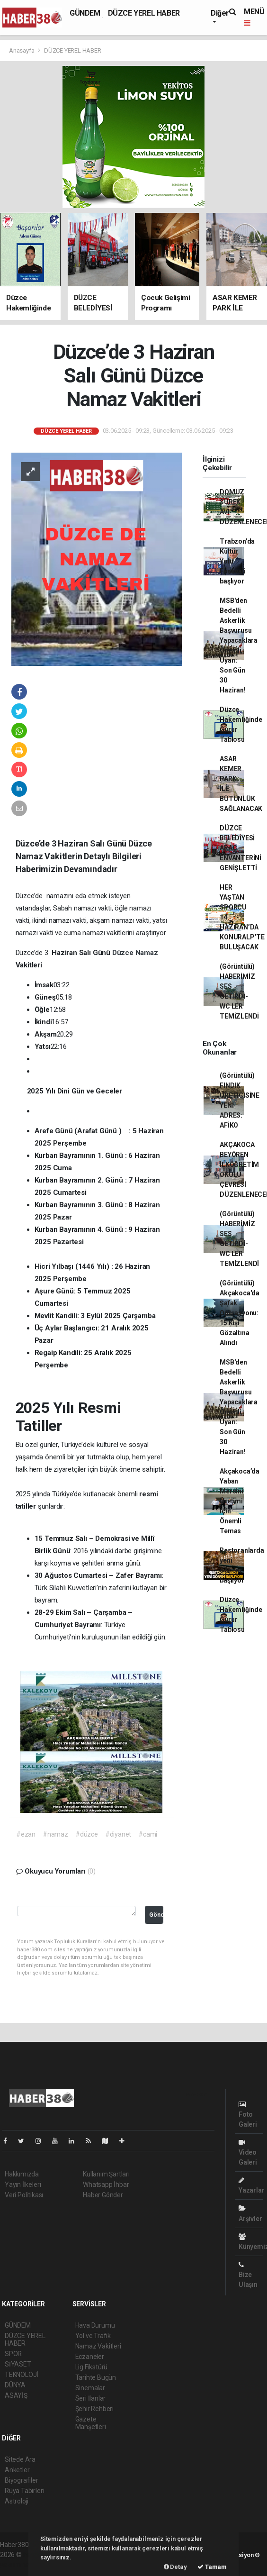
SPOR (13, 2354)
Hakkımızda (22, 2174)
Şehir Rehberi (94, 2408)
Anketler (17, 2470)
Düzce (123, 952)
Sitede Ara (20, 2459)
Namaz (146, 952)
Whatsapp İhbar (106, 2184)
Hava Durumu (95, 2325)
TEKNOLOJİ (21, 2374)
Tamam (212, 2566)
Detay (175, 2566)
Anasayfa (22, 50)
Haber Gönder (103, 2195)
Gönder (156, 1914)
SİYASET (18, 2364)
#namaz (55, 1834)
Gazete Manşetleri (90, 2422)
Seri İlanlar (90, 2398)
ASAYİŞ (16, 2395)
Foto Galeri (248, 2114)
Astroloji (16, 2501)
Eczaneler (89, 2356)
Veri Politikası (24, 2195)
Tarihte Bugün (95, 2377)
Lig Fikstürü (91, 2367)
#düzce (86, 1834)
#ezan (26, 1834)
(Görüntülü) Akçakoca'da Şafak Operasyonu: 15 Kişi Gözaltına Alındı (239, 1313)
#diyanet (118, 1834)
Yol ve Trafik (93, 2335)
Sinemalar (90, 2388)
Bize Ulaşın (248, 2274)
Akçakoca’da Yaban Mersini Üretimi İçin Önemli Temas (239, 1501)
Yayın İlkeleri (23, 2184)
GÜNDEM (85, 13)
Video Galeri (248, 2152)
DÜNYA (15, 2385)
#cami (147, 1834)
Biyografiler (21, 2480)
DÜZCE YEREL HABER (144, 13)
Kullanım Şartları (106, 2174)
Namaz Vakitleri (98, 2346)
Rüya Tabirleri (24, 2490)
